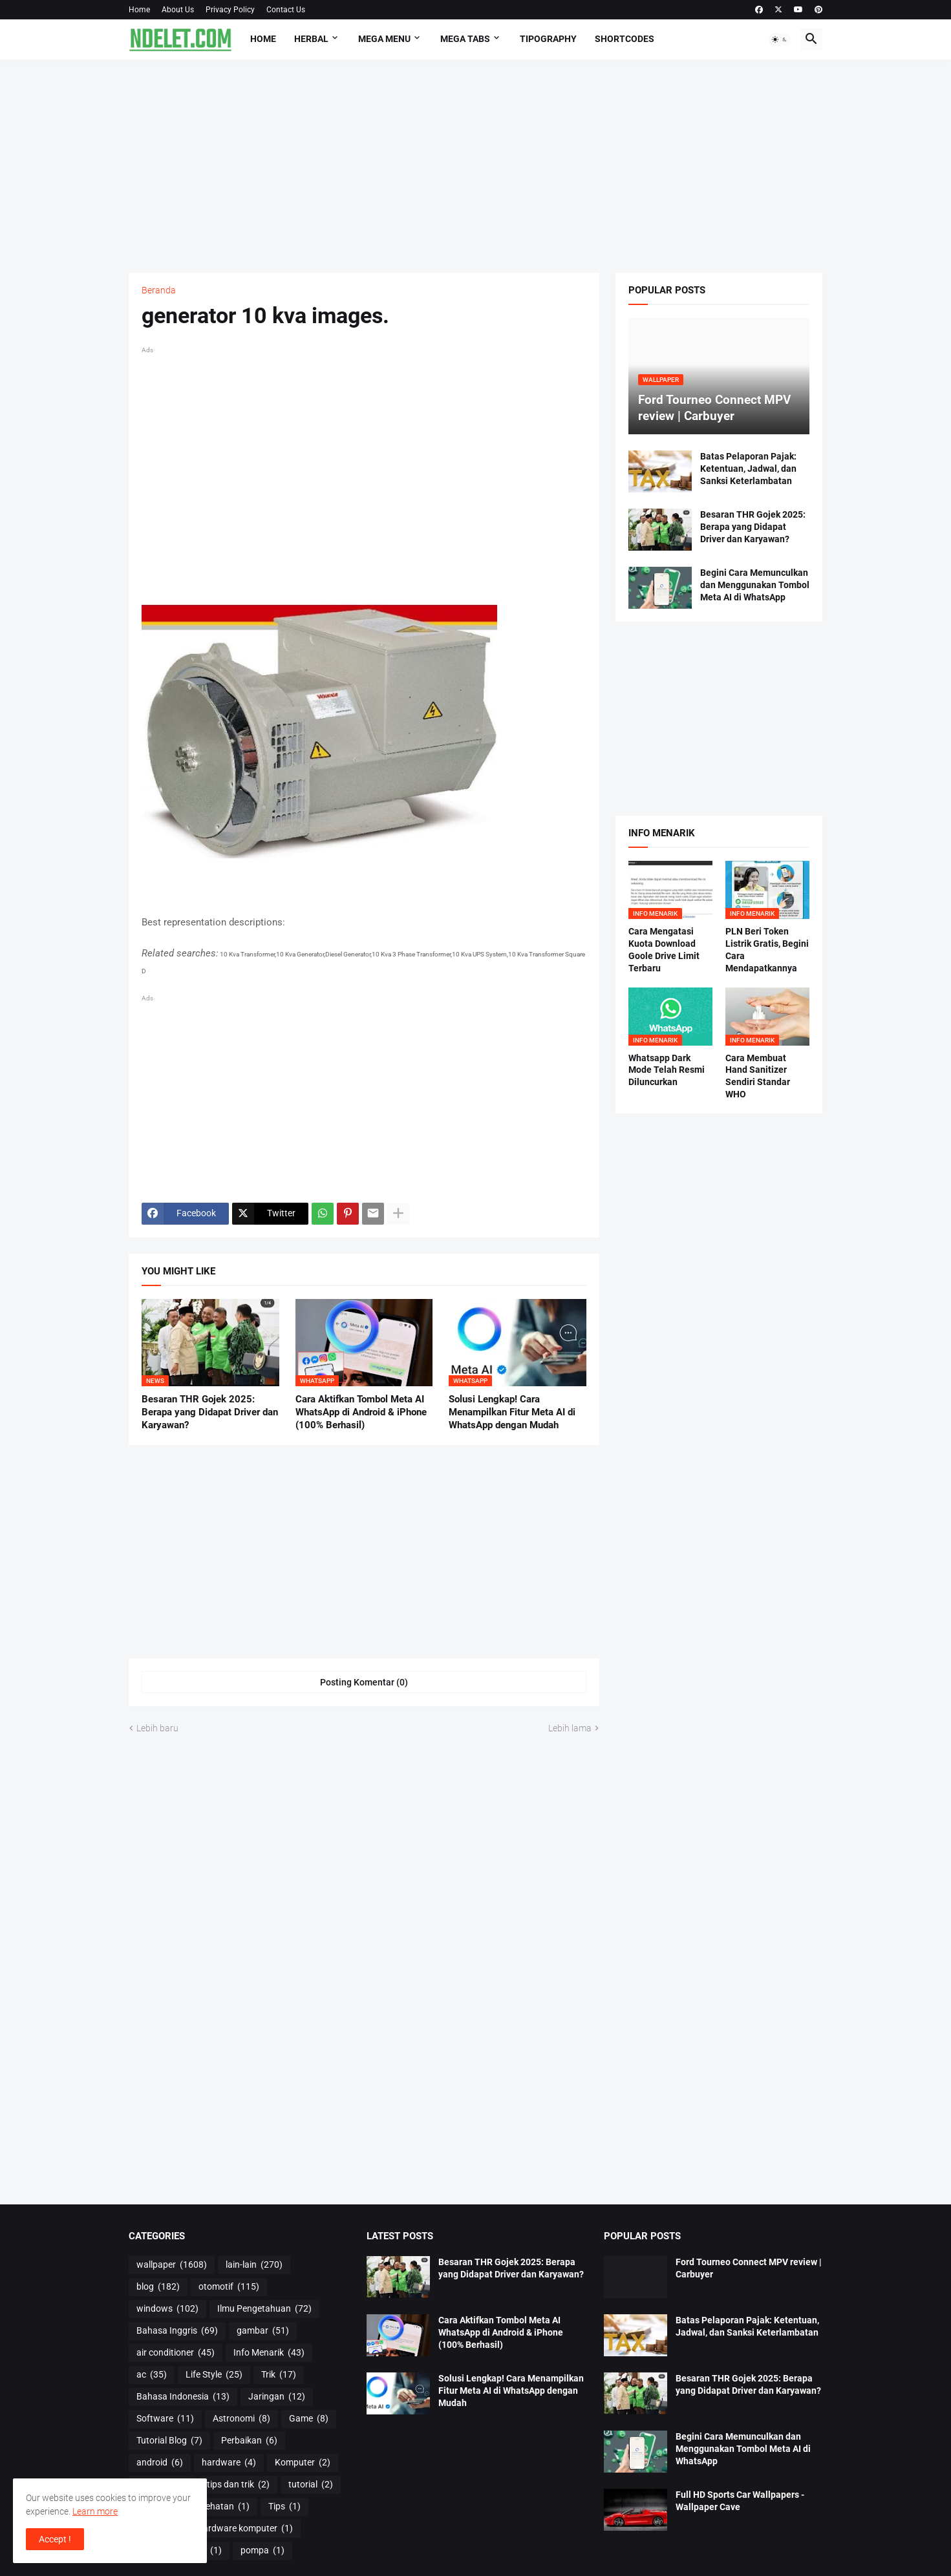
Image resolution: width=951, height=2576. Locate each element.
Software (165, 2418)
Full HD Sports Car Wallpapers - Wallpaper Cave (740, 2500)
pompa (262, 2550)
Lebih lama (570, 1728)
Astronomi (241, 2418)
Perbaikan (249, 2440)
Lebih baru (157, 1728)
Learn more (95, 2511)
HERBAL (311, 39)
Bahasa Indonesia (183, 2397)
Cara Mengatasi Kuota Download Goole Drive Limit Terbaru (664, 949)
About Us (178, 9)
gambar (263, 2331)
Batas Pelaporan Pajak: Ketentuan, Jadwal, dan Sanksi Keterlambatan (748, 468)
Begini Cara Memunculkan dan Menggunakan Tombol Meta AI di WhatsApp (754, 584)
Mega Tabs (465, 39)
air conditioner (175, 2353)
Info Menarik (269, 2353)
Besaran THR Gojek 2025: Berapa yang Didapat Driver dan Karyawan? (210, 1412)
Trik (278, 2375)
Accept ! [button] (55, 2539)
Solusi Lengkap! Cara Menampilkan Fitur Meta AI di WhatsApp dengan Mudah (512, 1412)
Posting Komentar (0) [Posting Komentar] (364, 1682)
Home (139, 9)
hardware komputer (245, 2528)
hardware (229, 2462)
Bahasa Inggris (177, 2331)
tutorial (310, 2484)
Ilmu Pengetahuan (264, 2309)
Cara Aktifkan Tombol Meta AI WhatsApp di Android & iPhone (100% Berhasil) (361, 1412)
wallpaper (171, 2265)
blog (158, 2287)
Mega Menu (384, 39)
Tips (284, 2506)
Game (308, 2418)
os (209, 2550)
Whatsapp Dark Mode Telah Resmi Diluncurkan (666, 1070)
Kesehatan (220, 2506)
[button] (780, 39)
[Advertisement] (475, 166)
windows (167, 2309)
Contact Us (285, 9)
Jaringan (276, 2397)
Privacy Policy (230, 9)
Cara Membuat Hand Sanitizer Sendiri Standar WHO (757, 1076)
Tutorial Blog (169, 2440)
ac (151, 2375)
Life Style (214, 2375)
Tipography (548, 39)
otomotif (228, 2287)
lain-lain (254, 2265)
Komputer (302, 2462)
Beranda (159, 290)
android (159, 2462)
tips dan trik (238, 2484)
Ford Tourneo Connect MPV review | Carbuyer (749, 2268)
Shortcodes (624, 39)
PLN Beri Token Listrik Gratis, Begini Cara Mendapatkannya (767, 949)
